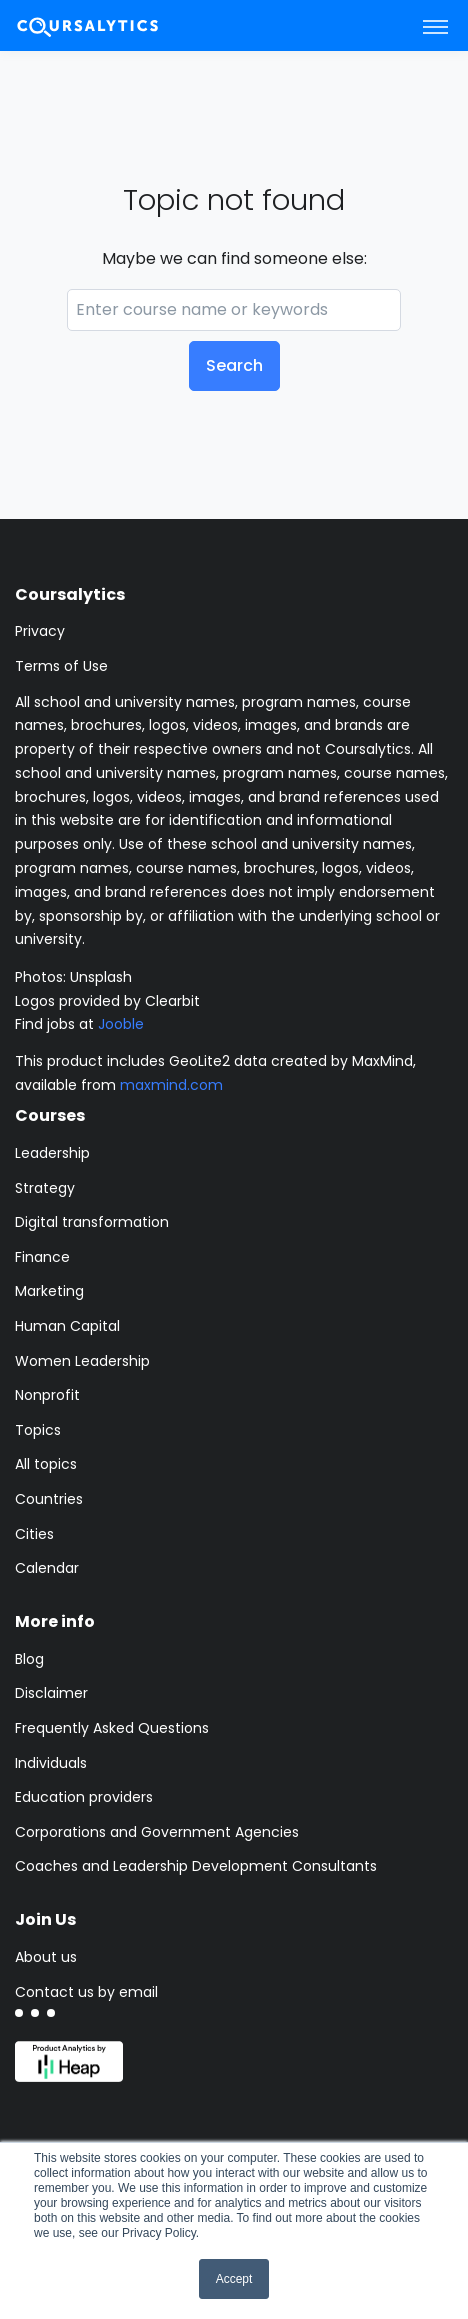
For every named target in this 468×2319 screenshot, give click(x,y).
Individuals (51, 1763)
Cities (34, 1534)
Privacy (40, 631)
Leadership (52, 1153)
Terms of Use (61, 666)
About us (46, 1957)
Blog (29, 1659)
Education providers (84, 1797)
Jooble (121, 1024)
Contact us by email (86, 1992)
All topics (46, 1464)
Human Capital (67, 1326)
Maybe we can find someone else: (234, 258)
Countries (49, 1499)
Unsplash (101, 977)
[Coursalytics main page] (111, 25)
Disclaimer (51, 1693)
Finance (42, 1257)
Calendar (47, 1568)
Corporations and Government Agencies (157, 1832)
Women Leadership (82, 1361)
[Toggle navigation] (435, 26)
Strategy (45, 1188)
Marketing (49, 1291)
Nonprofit (47, 1395)
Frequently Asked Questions (112, 1728)
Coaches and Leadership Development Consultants (196, 1866)
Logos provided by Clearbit (107, 1001)
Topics (38, 1430)
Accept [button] (234, 2279)
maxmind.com (171, 1085)
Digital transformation (92, 1222)
